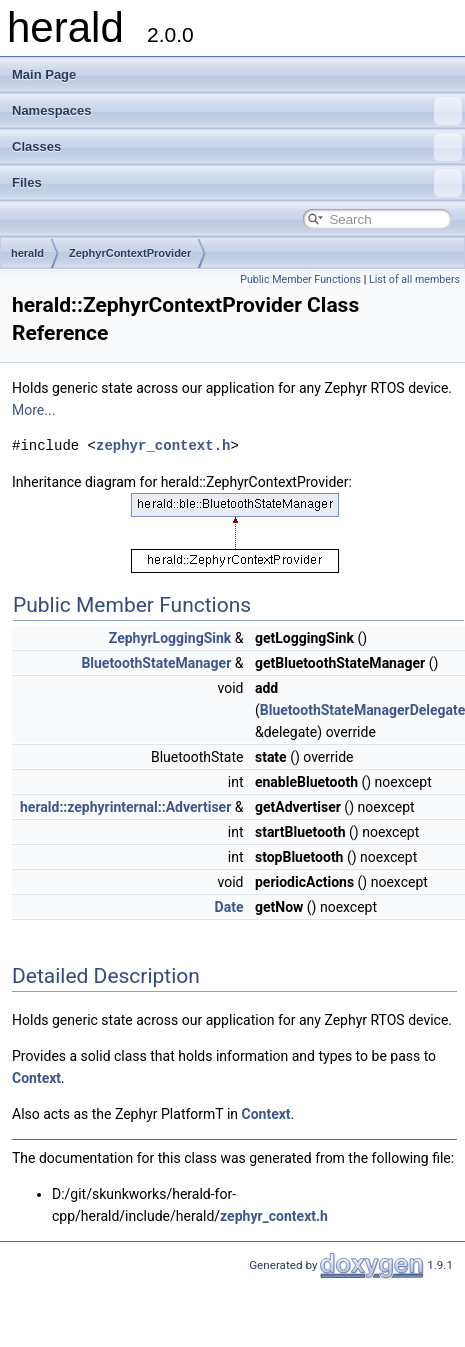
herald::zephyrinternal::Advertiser (125, 807)
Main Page (44, 74)
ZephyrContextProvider (130, 253)
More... (33, 410)
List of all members (414, 279)
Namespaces (237, 111)
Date (229, 907)
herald (27, 253)
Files (237, 183)
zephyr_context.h (163, 445)
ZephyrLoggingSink (170, 638)
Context (36, 1078)
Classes (237, 147)
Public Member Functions (300, 279)
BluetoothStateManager (156, 663)
